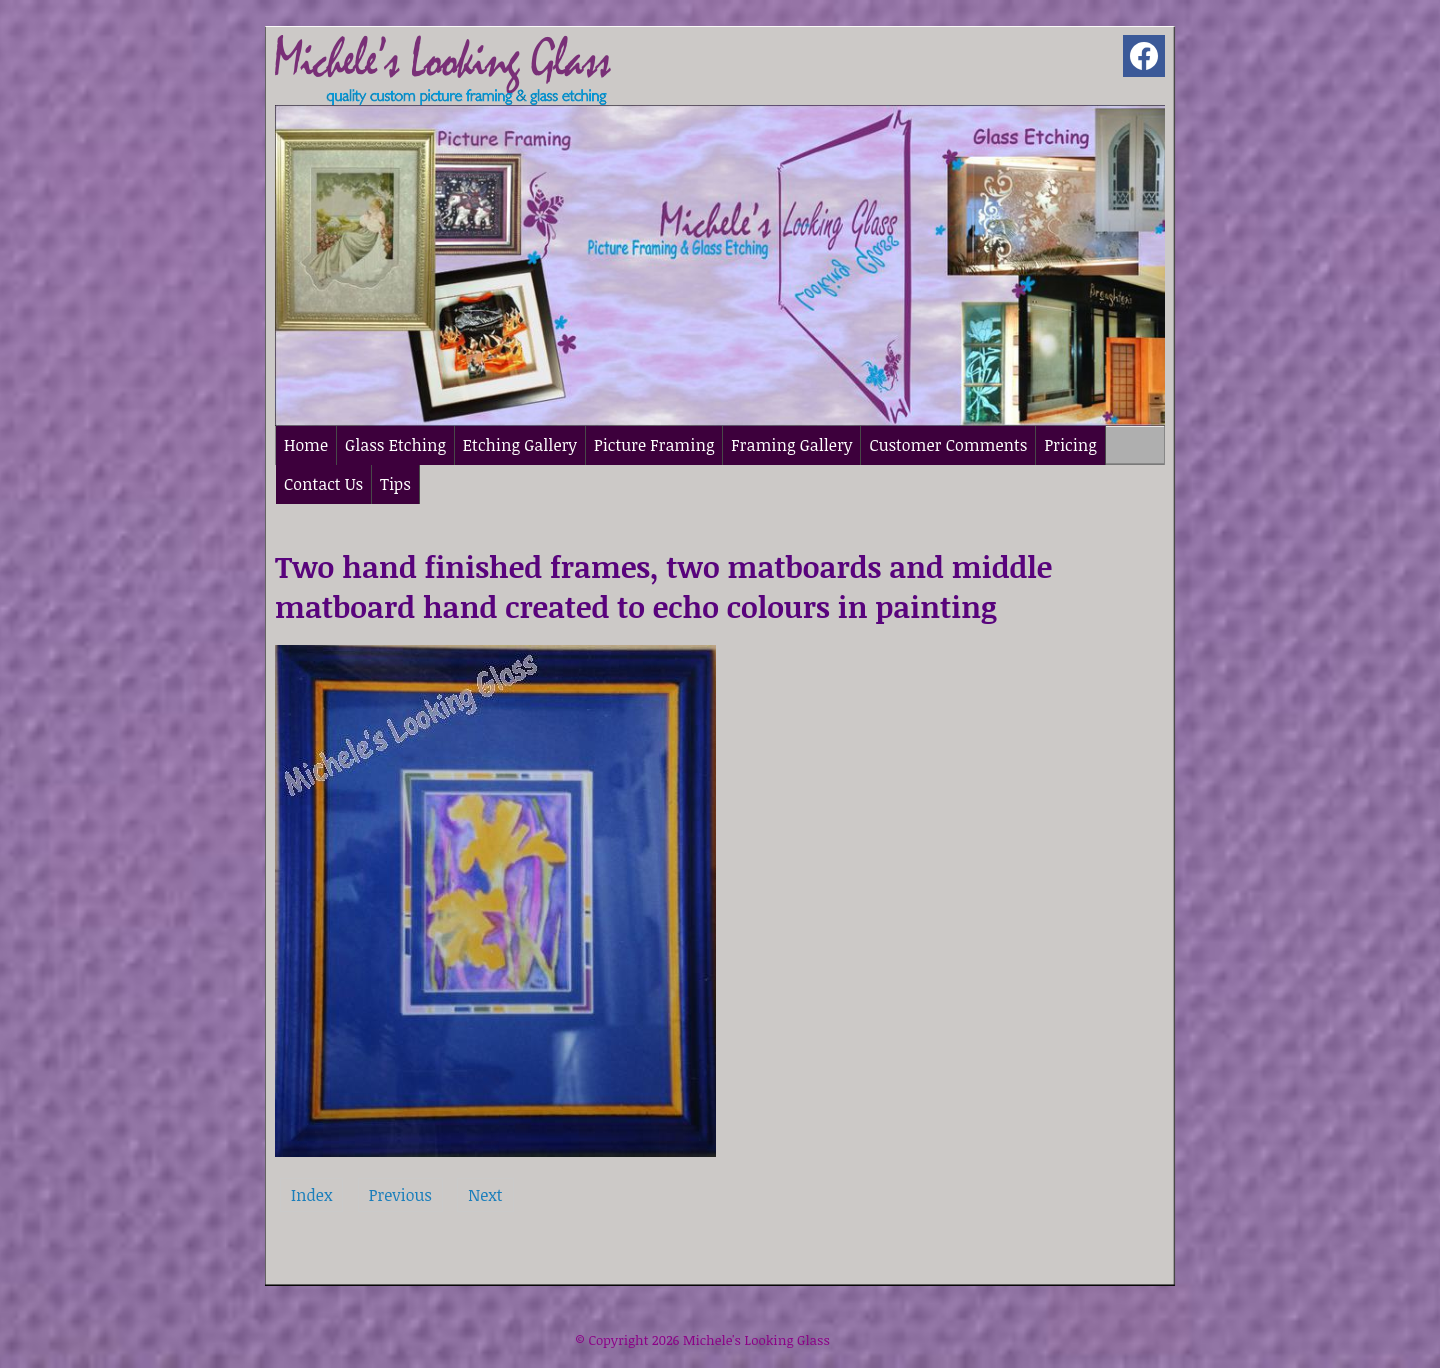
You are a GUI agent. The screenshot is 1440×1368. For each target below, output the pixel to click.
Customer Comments (948, 445)
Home (306, 445)
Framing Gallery (791, 445)
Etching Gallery (520, 445)
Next (485, 1195)
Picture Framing (654, 445)
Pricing (1070, 445)
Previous (400, 1195)
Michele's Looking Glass (756, 1340)
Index (311, 1195)
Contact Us (323, 484)
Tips (395, 484)
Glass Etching (395, 445)
